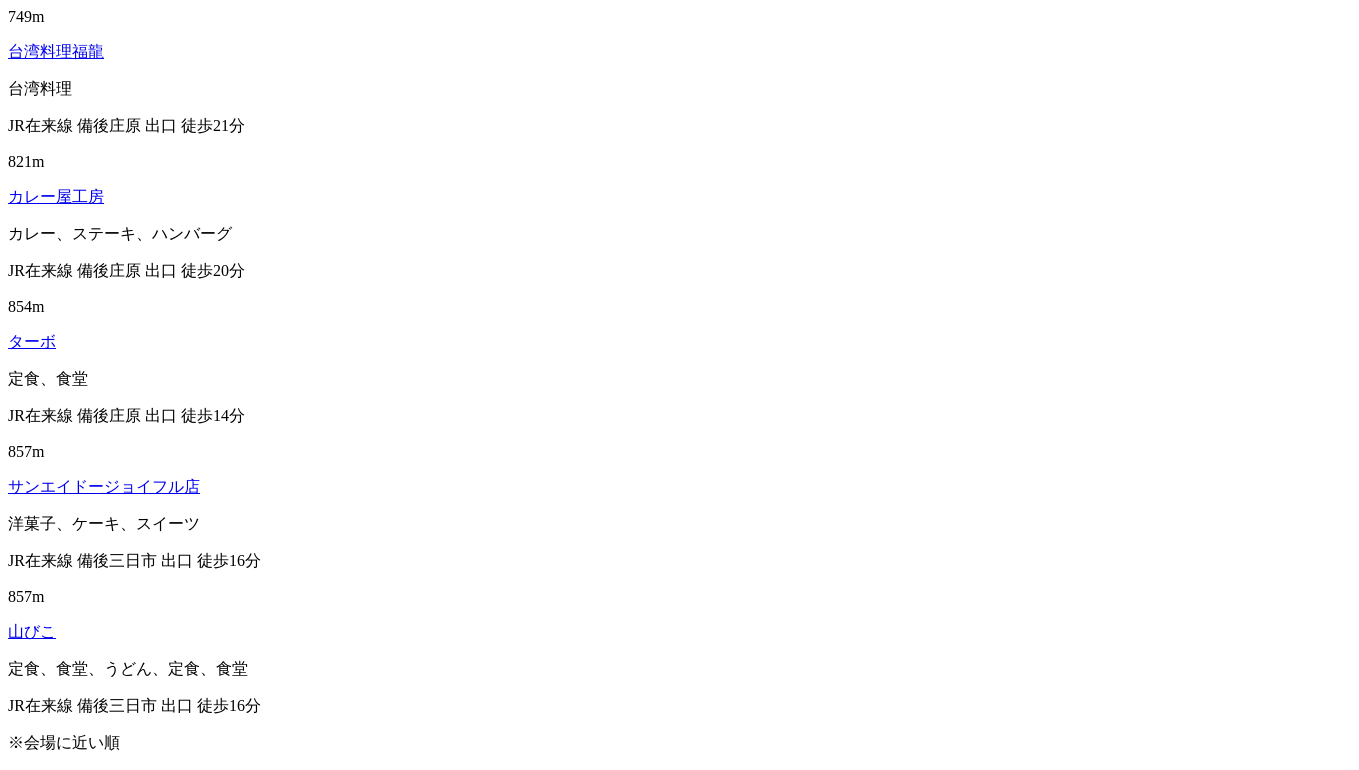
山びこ (32, 631)
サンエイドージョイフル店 (104, 486)
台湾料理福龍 (56, 51)
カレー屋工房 (56, 196)
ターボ (32, 341)
